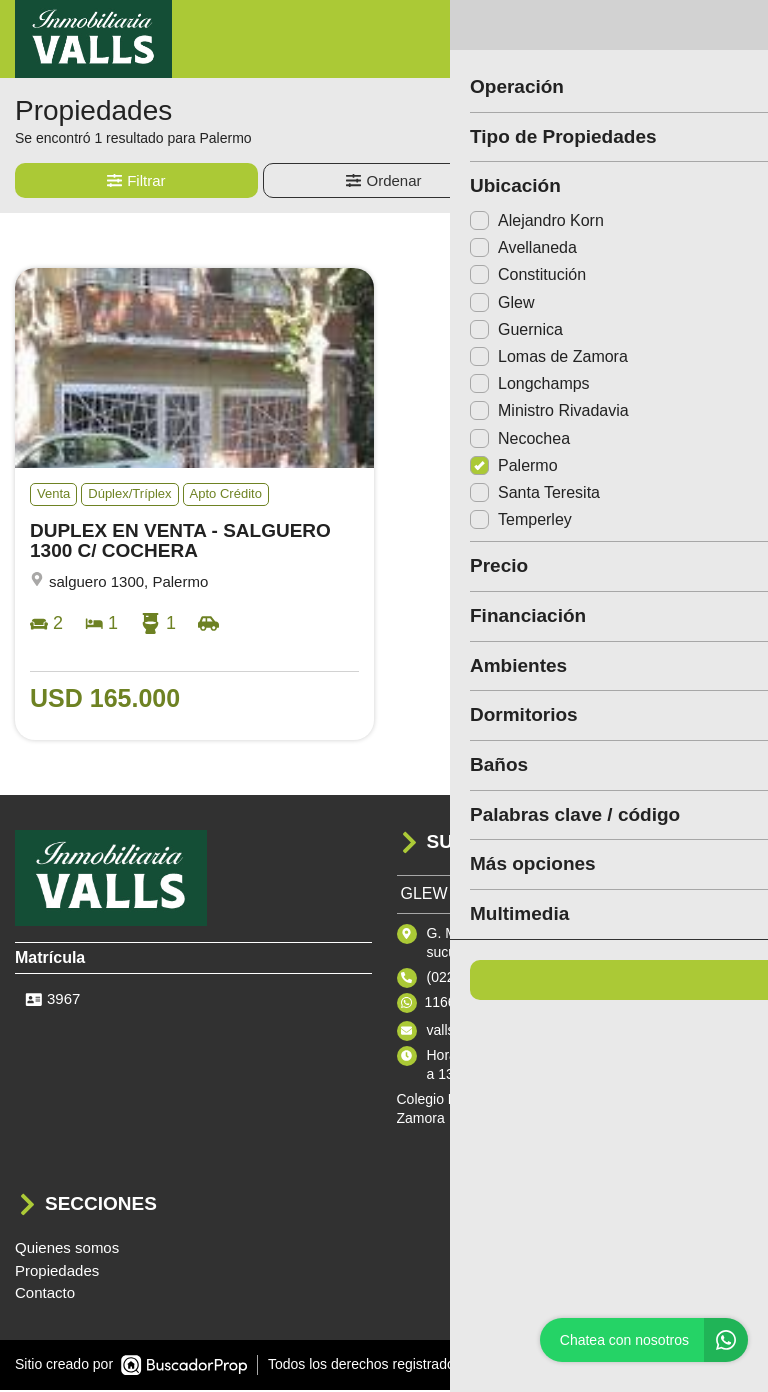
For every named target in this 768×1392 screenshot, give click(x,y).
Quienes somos (67, 1249)
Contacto (45, 1294)
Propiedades (57, 1272)
